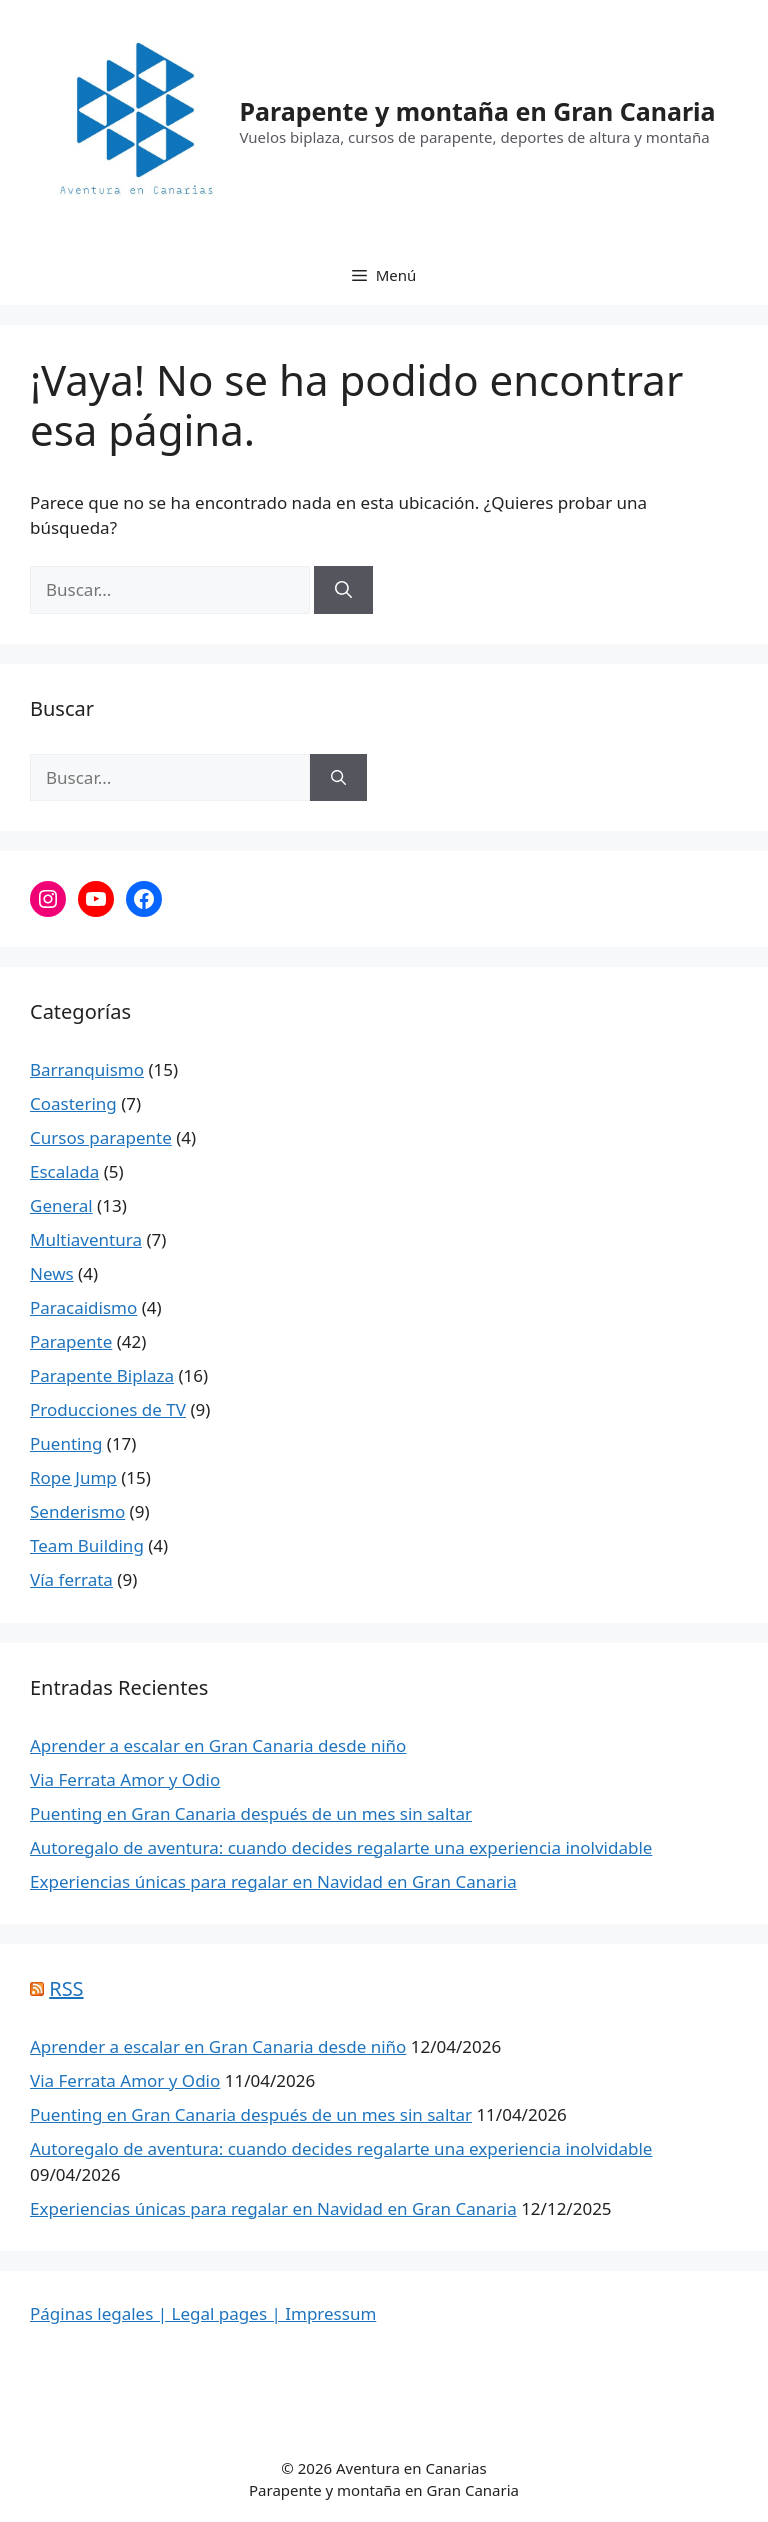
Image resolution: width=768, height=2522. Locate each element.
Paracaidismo (83, 1307)
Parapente (71, 1341)
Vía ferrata (71, 1579)
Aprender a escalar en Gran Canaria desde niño (218, 1745)
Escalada (64, 1171)
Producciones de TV (108, 1409)
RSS (66, 1988)
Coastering (73, 1103)
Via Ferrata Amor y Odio (125, 1779)
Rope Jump (73, 1477)
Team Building (87, 1545)
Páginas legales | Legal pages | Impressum (203, 2313)
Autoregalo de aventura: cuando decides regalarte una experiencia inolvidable (341, 1847)
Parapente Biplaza (102, 1375)
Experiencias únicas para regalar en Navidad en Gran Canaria (273, 1881)
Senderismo (77, 1511)
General (61, 1205)
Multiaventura (86, 1239)
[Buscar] (343, 590)
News (52, 1273)
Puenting (66, 1443)
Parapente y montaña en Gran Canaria (477, 111)
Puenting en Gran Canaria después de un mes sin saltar (251, 1813)
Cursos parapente (101, 1137)
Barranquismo (87, 1069)
